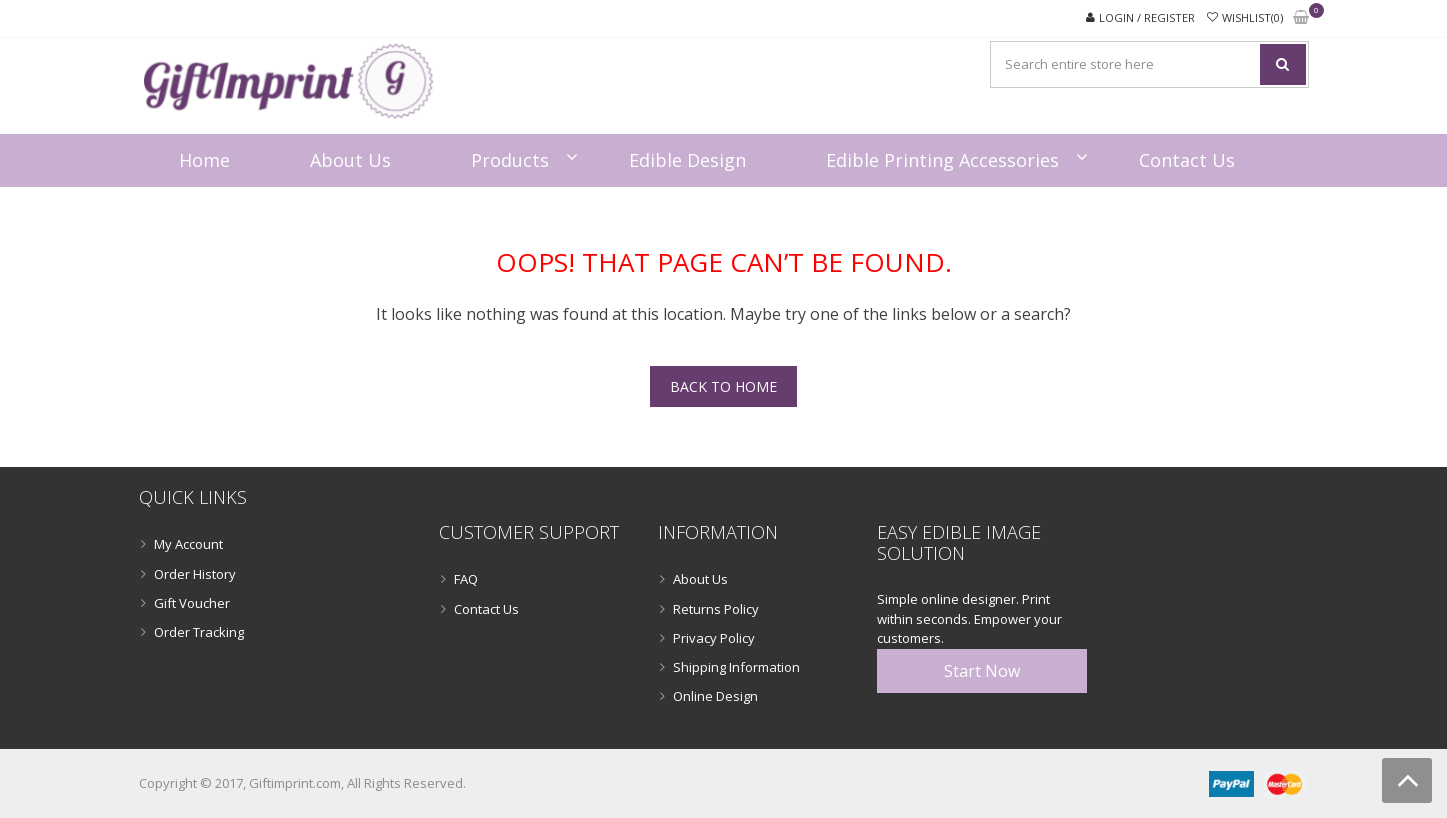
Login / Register (1147, 17)
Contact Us (1187, 160)
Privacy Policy (714, 638)
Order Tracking (199, 632)
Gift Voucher (192, 603)
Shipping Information (736, 667)
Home (204, 160)
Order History (195, 574)
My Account (188, 544)
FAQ (466, 579)
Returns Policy (716, 609)
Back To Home (723, 386)
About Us (350, 160)
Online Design (715, 696)
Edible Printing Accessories (942, 160)
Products (510, 160)
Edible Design (687, 160)
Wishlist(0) (1252, 17)
